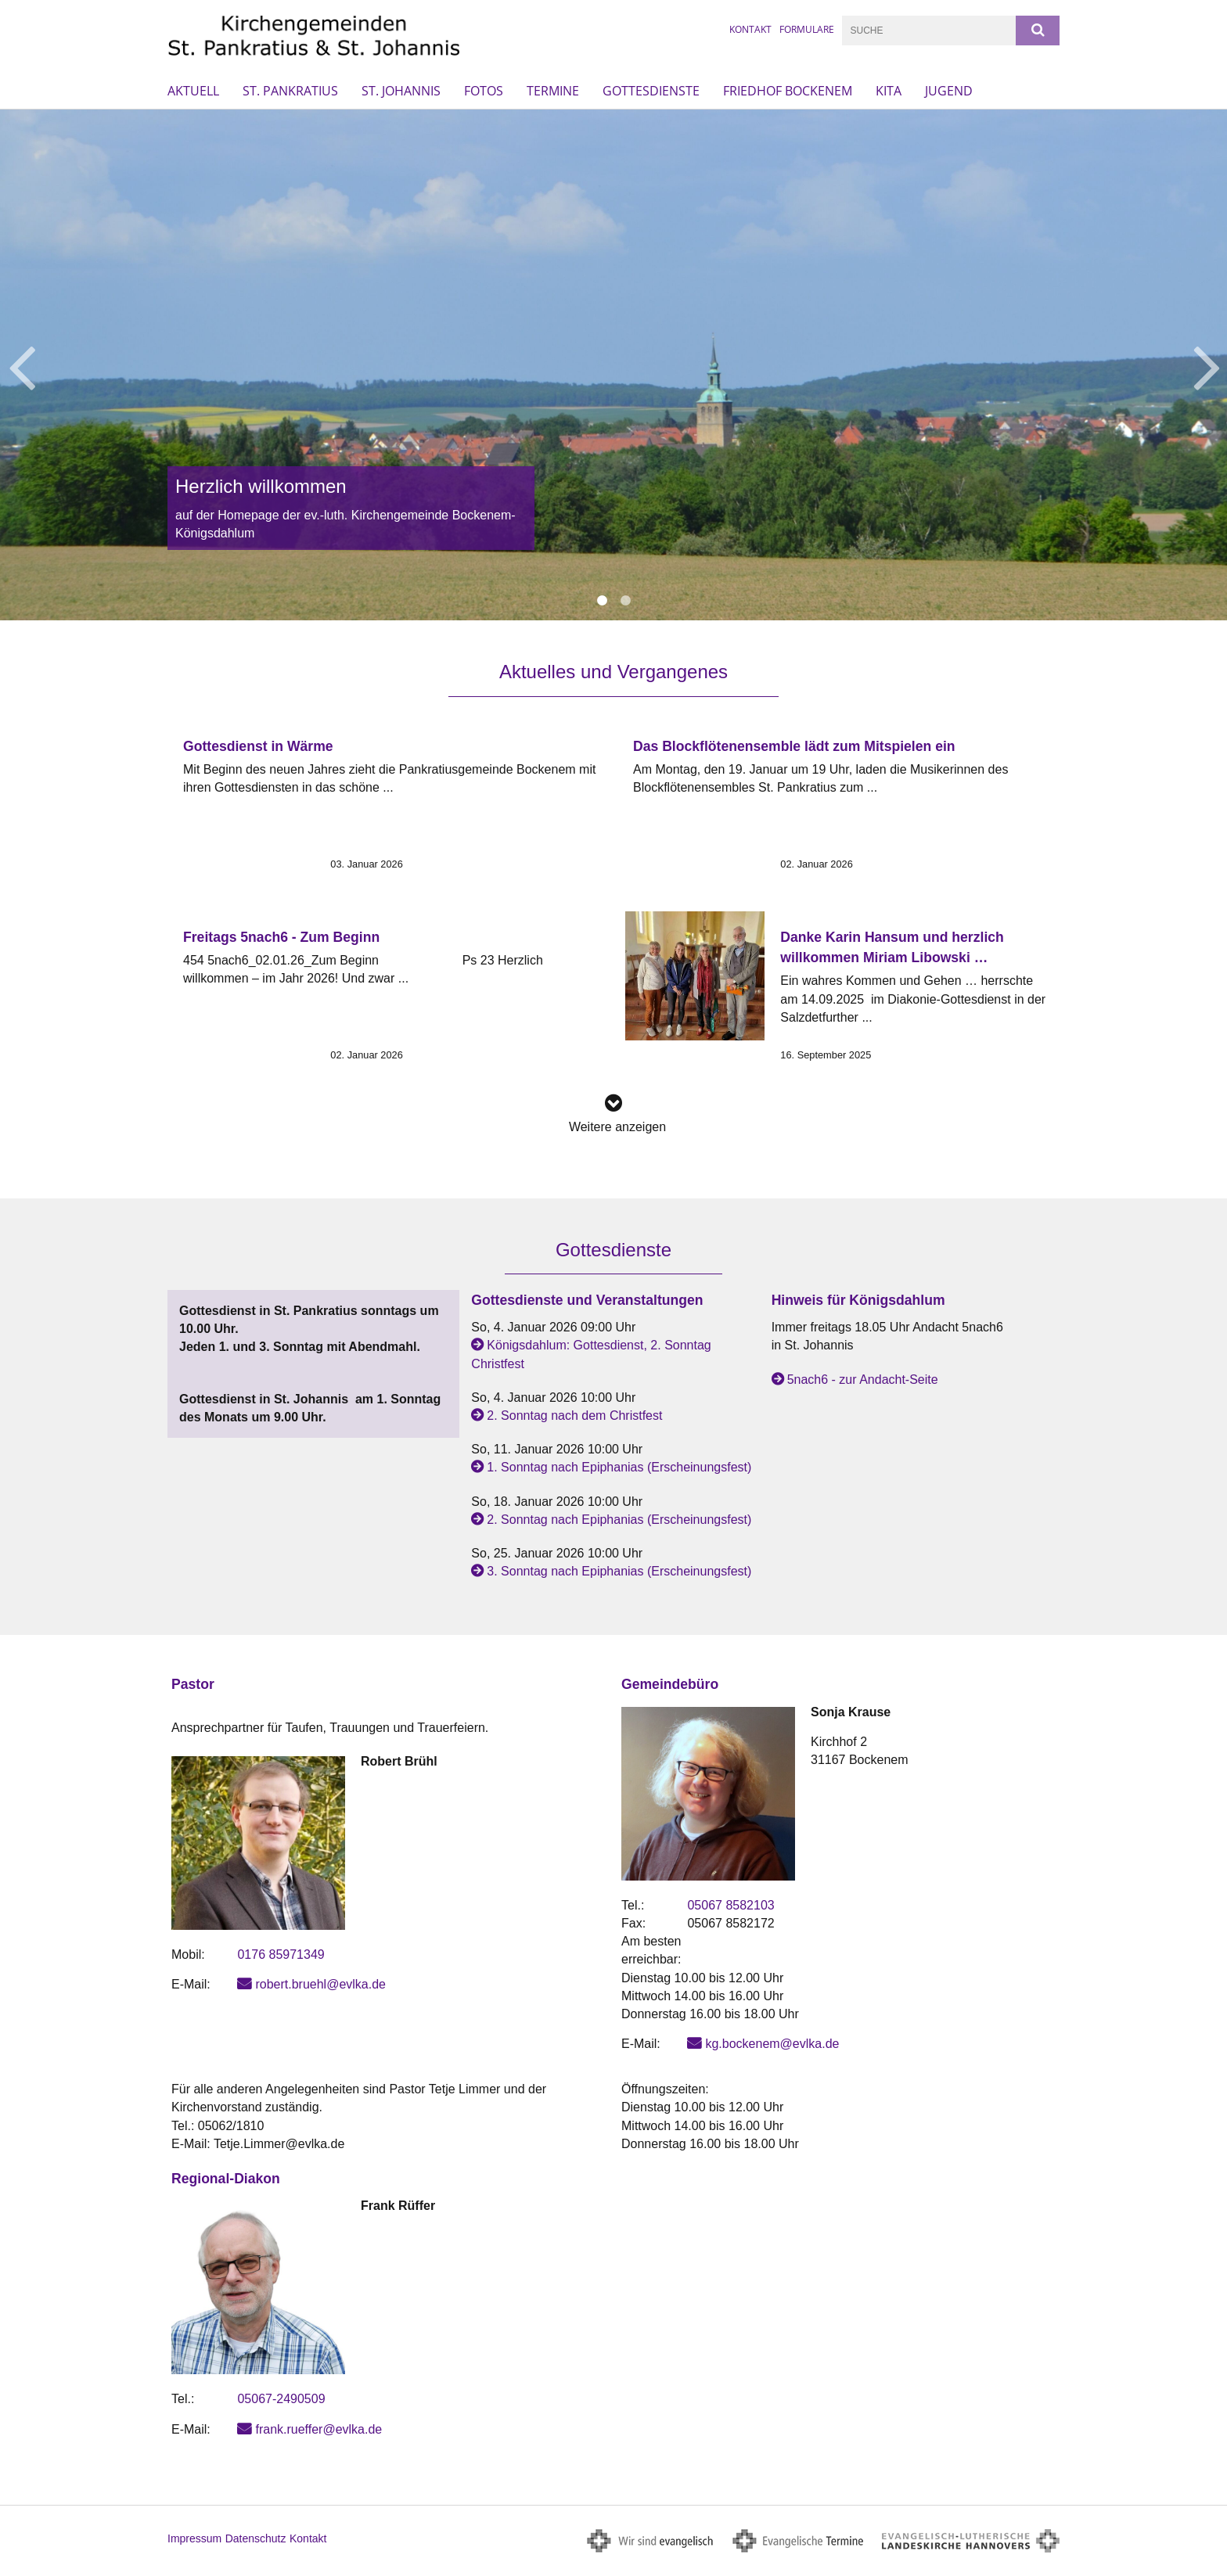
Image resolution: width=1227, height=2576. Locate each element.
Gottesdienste (651, 90)
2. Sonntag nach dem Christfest (574, 1415)
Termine (553, 90)
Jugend (949, 90)
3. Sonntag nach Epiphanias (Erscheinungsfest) (619, 1571)
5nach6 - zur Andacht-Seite (862, 1379)
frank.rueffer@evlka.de (318, 2429)
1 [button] (602, 601)
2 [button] (625, 601)
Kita (888, 90)
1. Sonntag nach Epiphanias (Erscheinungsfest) (619, 1467)
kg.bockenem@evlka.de (772, 2043)
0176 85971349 (280, 1954)
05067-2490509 (281, 2398)
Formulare (806, 29)
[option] (613, 365)
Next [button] (1207, 365)
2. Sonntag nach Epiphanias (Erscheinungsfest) (619, 1519)
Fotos (483, 90)
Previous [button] (21, 365)
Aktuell (193, 90)
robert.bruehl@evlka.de (320, 1984)
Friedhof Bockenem (787, 90)
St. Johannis (401, 90)
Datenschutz (255, 2538)
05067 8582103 (730, 1905)
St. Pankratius (290, 90)
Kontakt (750, 29)
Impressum (194, 2538)
